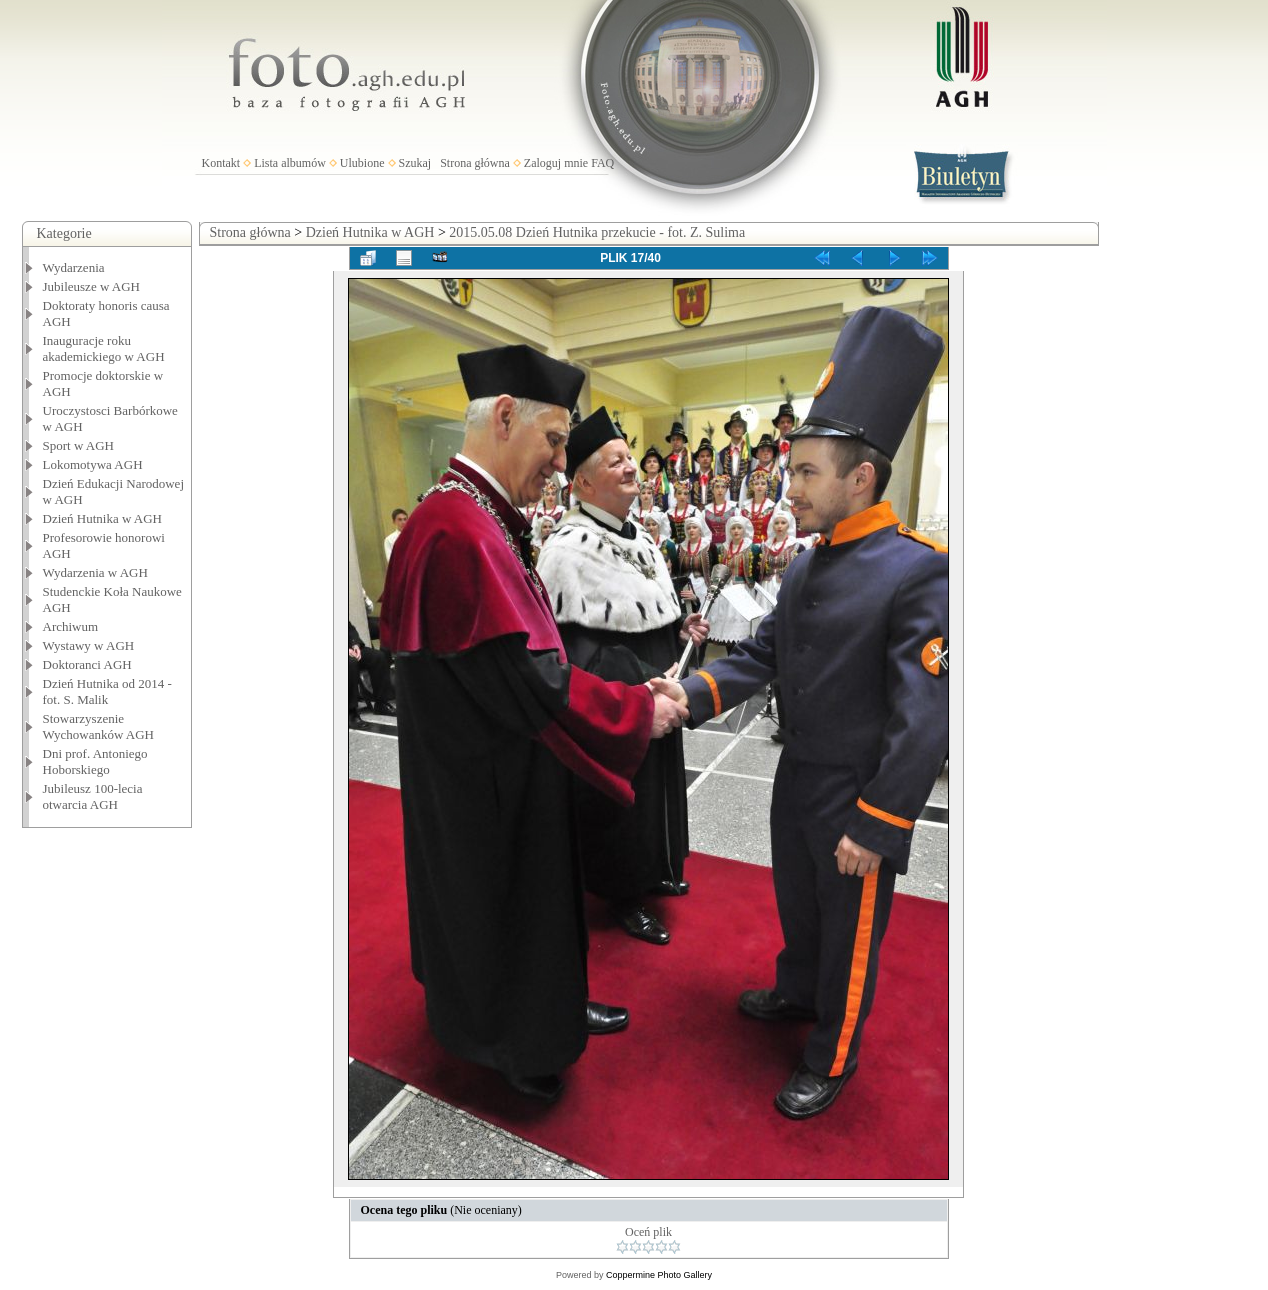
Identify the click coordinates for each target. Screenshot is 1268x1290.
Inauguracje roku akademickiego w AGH (104, 348)
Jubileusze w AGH (92, 286)
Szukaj (415, 163)
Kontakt (221, 163)
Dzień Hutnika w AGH (103, 518)
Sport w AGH (79, 445)
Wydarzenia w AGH (95, 572)
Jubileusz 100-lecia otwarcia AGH (93, 796)
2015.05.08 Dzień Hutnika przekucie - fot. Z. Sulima (597, 232)
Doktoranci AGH (87, 664)
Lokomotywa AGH (93, 464)
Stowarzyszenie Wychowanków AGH (99, 726)
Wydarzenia (74, 267)
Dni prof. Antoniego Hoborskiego (95, 761)
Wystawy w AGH (89, 645)
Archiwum (71, 626)
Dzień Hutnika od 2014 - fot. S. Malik (107, 691)
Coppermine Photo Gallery (659, 1275)
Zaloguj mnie (556, 163)
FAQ (602, 163)
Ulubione (362, 163)
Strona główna (475, 163)
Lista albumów (290, 163)
